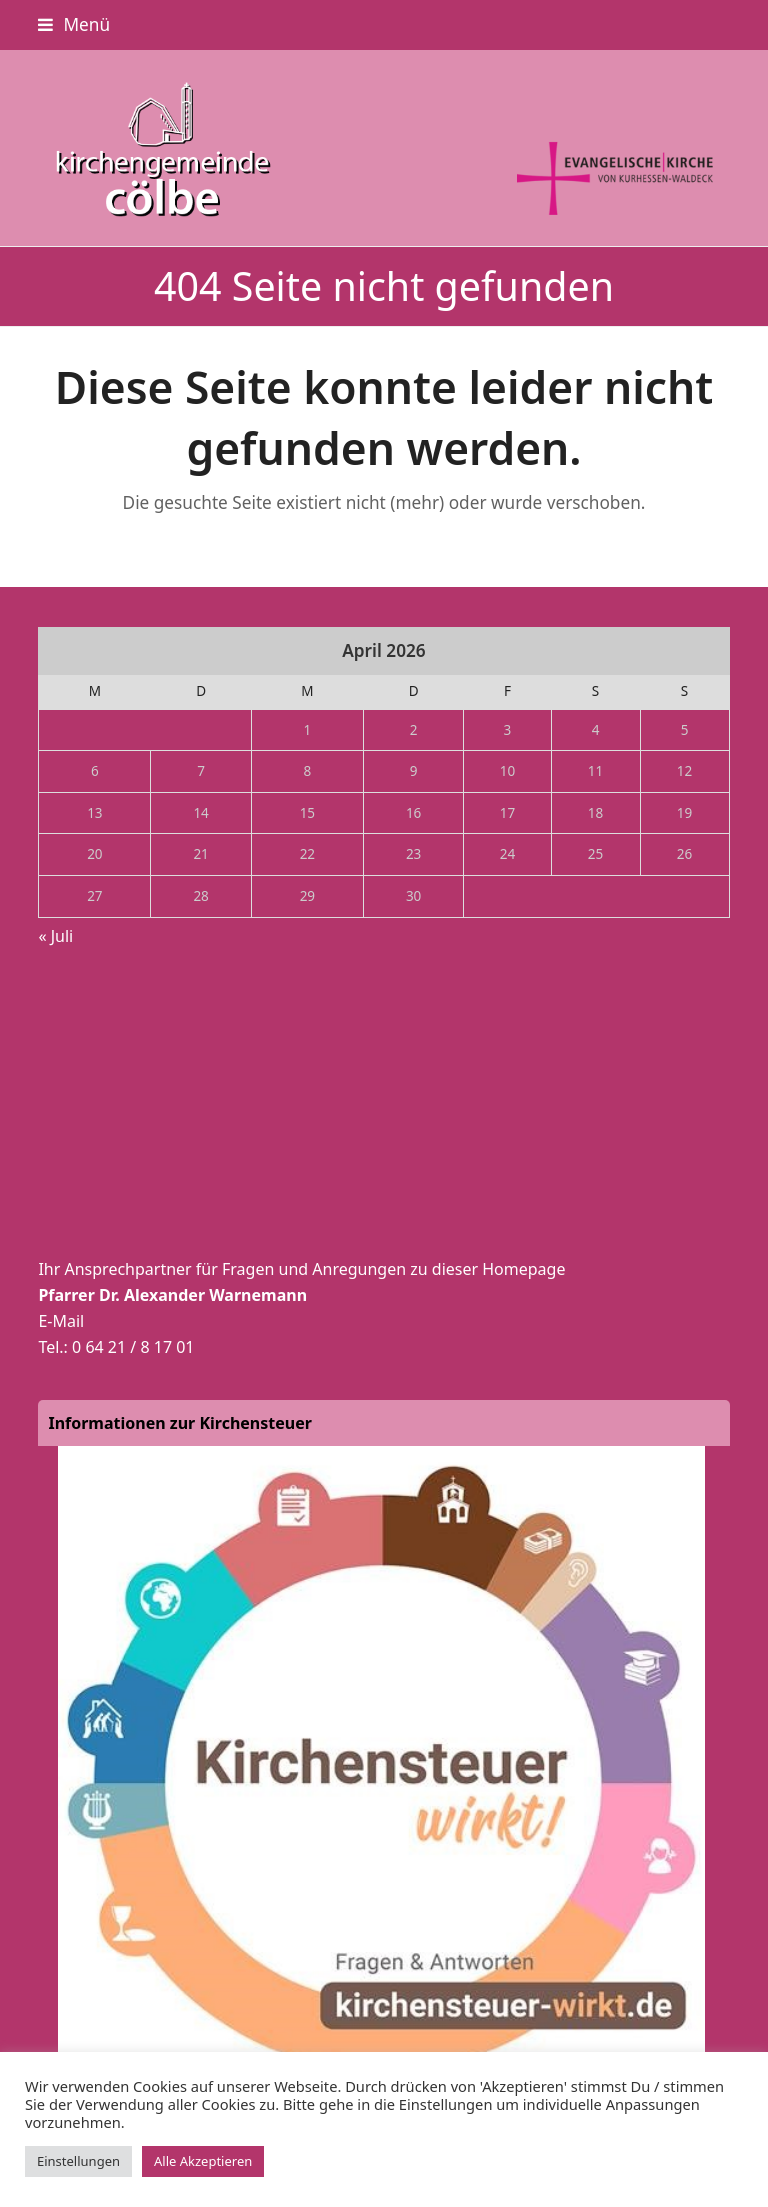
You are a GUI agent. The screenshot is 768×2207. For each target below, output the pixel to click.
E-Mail (61, 1321)
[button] (74, 24)
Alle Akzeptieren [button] (203, 2161)
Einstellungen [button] (78, 2161)
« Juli (55, 936)
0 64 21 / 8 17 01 (133, 1347)
